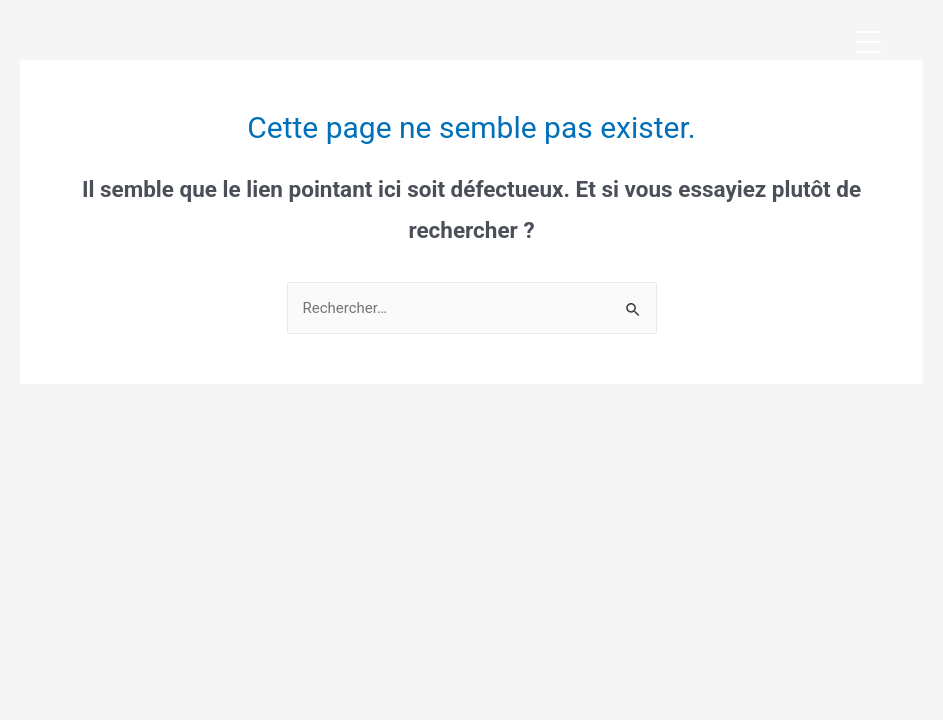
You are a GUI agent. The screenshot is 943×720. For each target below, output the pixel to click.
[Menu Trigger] (868, 42)
